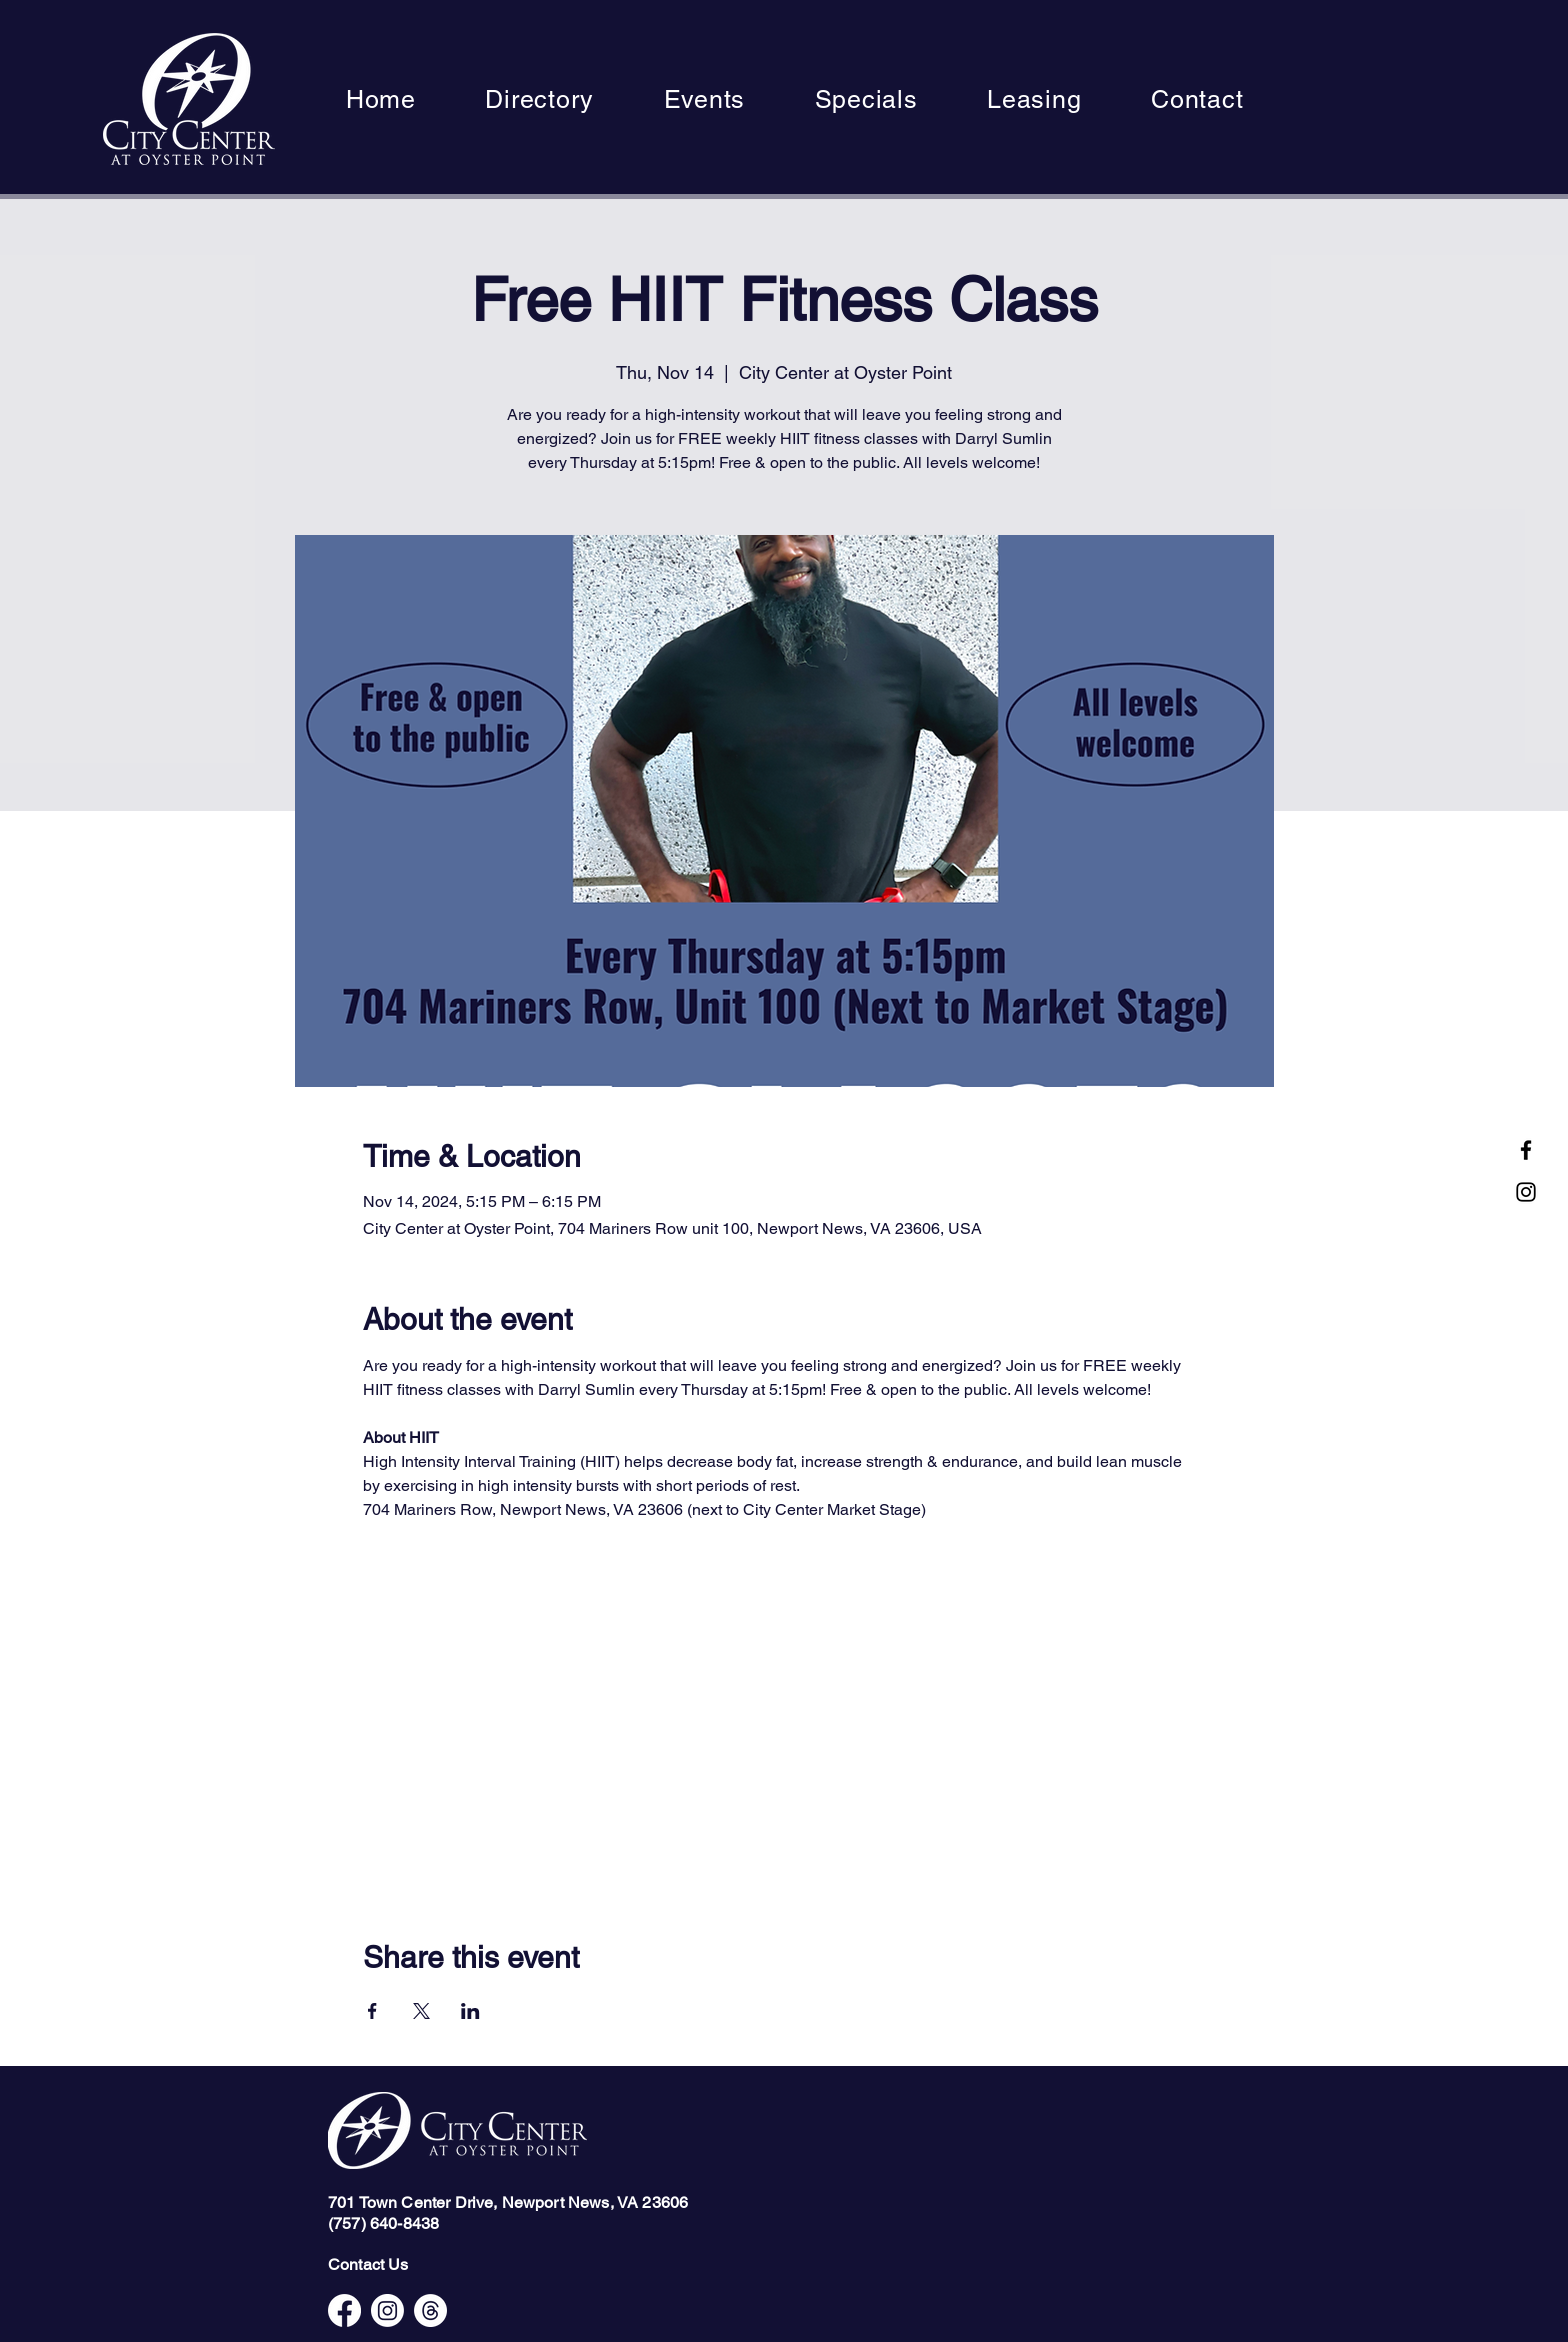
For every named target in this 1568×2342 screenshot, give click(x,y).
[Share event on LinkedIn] (470, 2011)
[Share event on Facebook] (372, 2011)
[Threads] (430, 2310)
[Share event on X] (421, 2011)
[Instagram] (1526, 1192)
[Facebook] (1526, 1150)
